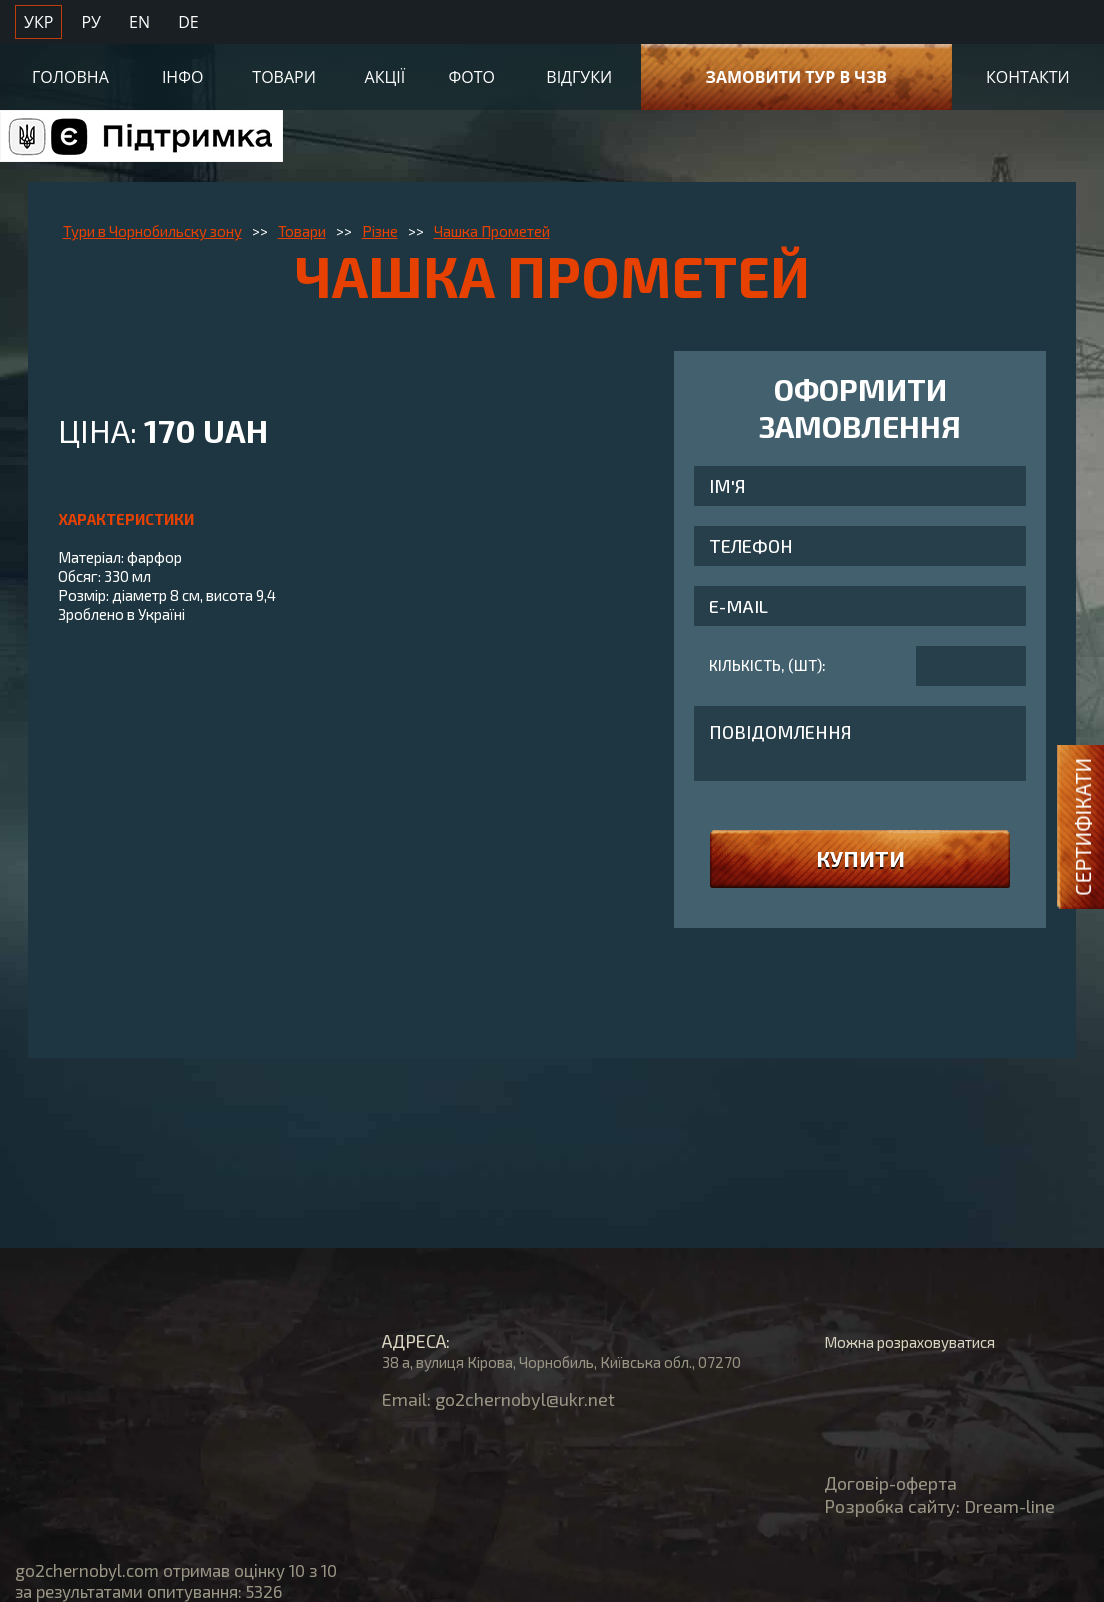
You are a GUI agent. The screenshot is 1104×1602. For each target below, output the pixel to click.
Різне (380, 231)
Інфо (182, 77)
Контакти (1028, 77)
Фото (472, 77)
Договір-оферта (890, 1483)
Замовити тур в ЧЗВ (797, 77)
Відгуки (579, 77)
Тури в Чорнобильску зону (152, 231)
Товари (284, 77)
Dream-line (1009, 1506)
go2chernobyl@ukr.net (525, 1399)
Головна (70, 77)
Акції (385, 77)
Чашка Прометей (492, 231)
